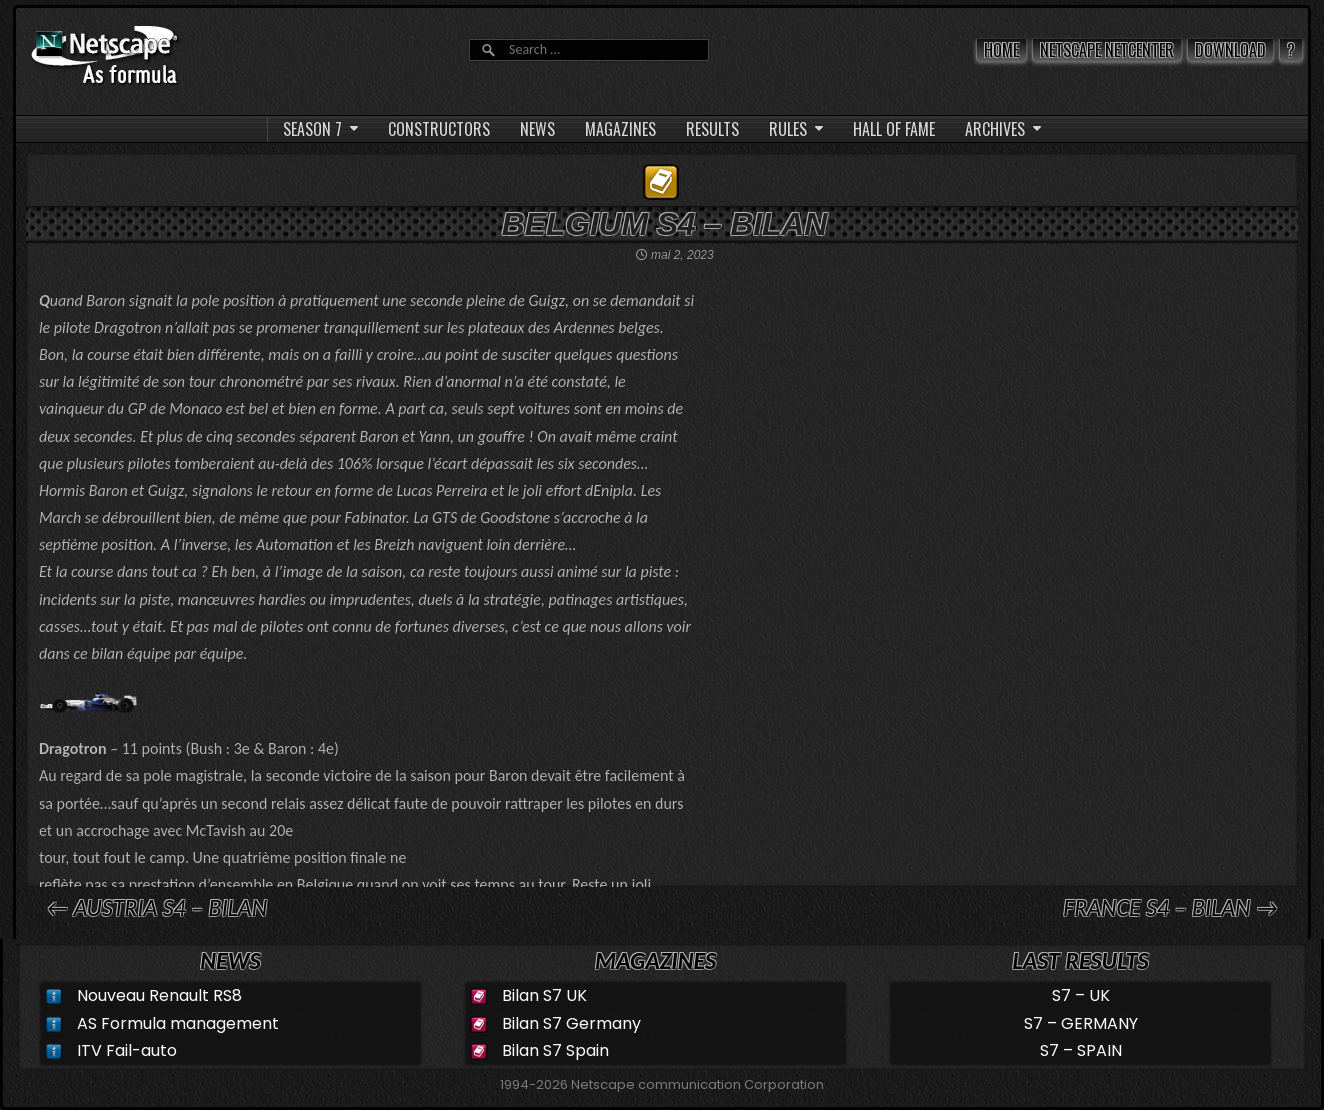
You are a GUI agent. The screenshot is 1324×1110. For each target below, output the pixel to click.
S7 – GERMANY (1081, 1023)
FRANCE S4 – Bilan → (1170, 907)
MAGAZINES (620, 129)
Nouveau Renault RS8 (159, 995)
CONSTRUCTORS (439, 129)
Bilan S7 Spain (555, 1050)
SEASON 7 (312, 129)
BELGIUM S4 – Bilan (664, 224)
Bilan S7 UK (544, 995)
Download (1230, 50)
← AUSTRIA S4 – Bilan (156, 907)
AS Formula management (178, 1023)
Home (1001, 50)
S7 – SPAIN (1081, 1050)
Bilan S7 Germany (571, 1023)
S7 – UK (1081, 995)
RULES (788, 129)
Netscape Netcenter (1107, 50)
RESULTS (712, 129)
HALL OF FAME (894, 129)
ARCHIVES (995, 129)
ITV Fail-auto (127, 1050)
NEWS (537, 129)
